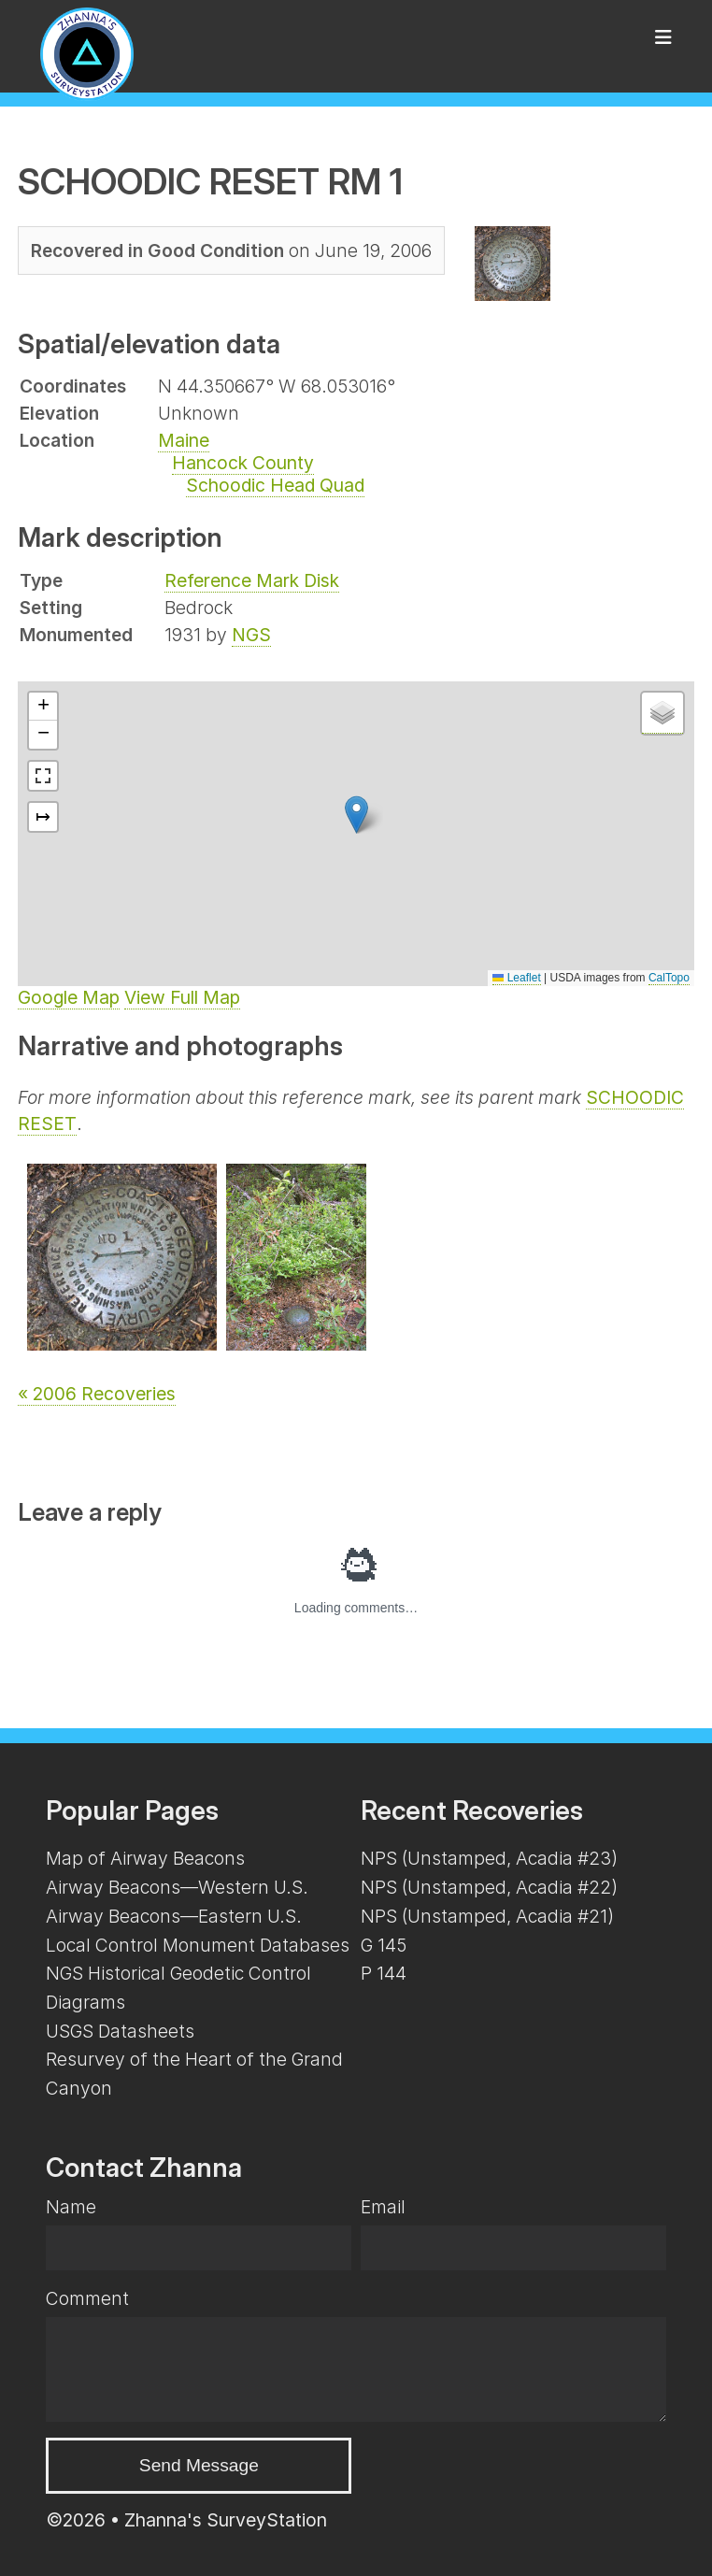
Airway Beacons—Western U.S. (177, 1887)
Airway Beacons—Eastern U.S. (174, 1916)
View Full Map (182, 997)
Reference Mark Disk (251, 580)
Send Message (199, 2465)
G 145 (383, 1945)
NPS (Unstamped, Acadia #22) (489, 1887)
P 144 (383, 1973)
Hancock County (243, 462)
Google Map (69, 997)
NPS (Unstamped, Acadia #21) (487, 1916)
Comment (87, 2298)
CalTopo (669, 977)
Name (71, 2207)
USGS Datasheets (120, 2031)
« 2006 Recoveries (97, 1393)
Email (383, 2207)
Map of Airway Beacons (145, 1858)
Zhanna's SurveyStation (225, 2520)
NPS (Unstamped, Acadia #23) (489, 1858)
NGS (251, 634)
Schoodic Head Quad (275, 485)
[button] (356, 814)
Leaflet (516, 977)
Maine (183, 440)
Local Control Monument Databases (197, 1945)
